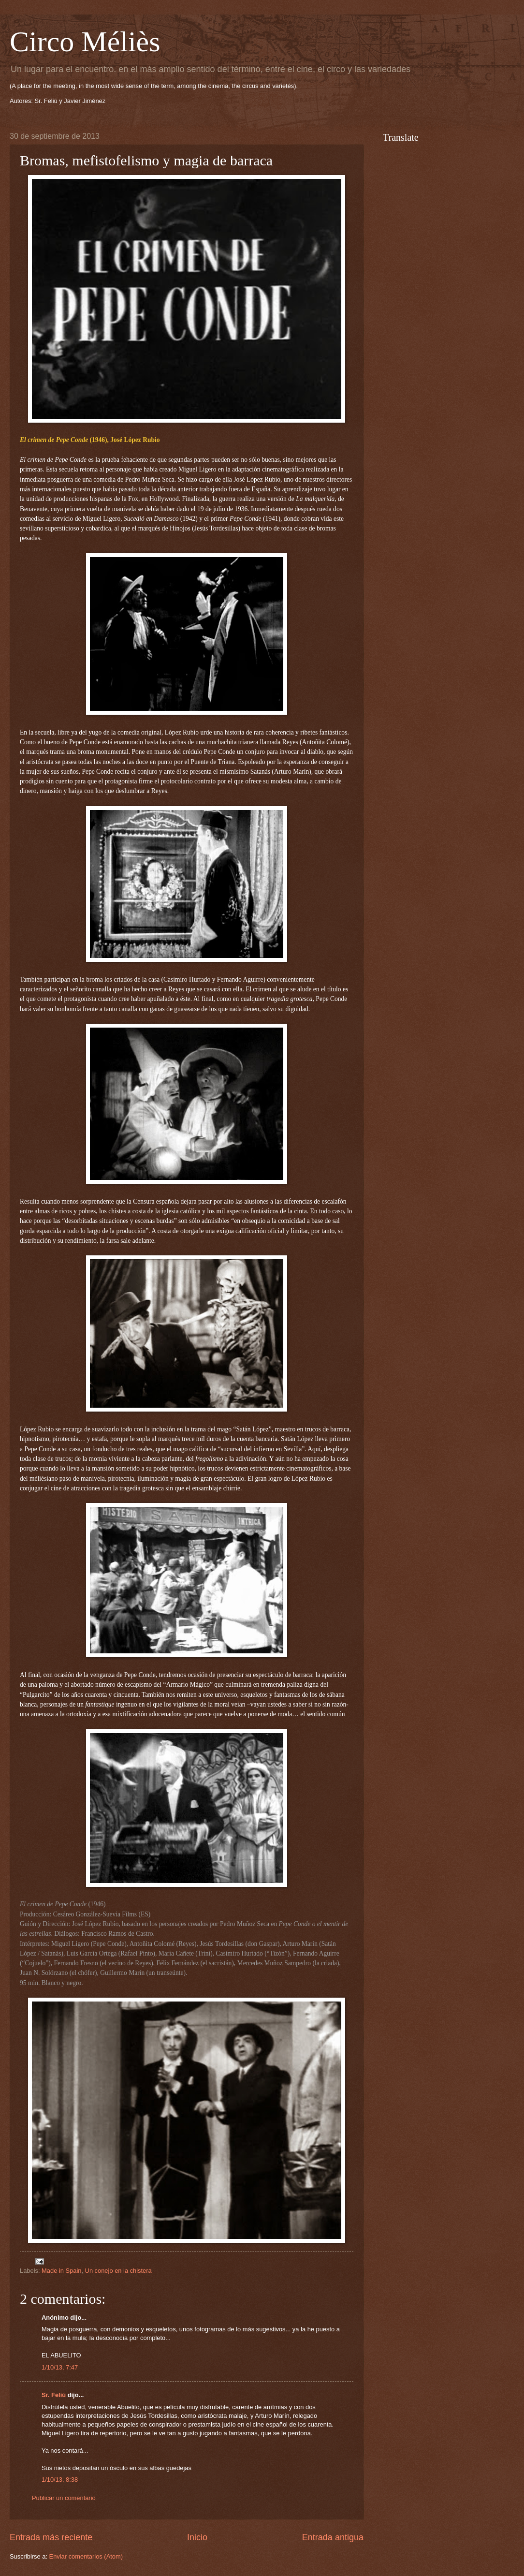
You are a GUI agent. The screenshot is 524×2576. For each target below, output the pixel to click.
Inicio (197, 2537)
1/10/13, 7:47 (60, 2367)
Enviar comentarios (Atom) (86, 2556)
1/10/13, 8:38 (60, 2479)
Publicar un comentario (64, 2498)
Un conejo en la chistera (118, 2270)
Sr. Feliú (54, 2395)
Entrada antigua (333, 2537)
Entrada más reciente (51, 2537)
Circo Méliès (85, 42)
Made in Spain (61, 2270)
